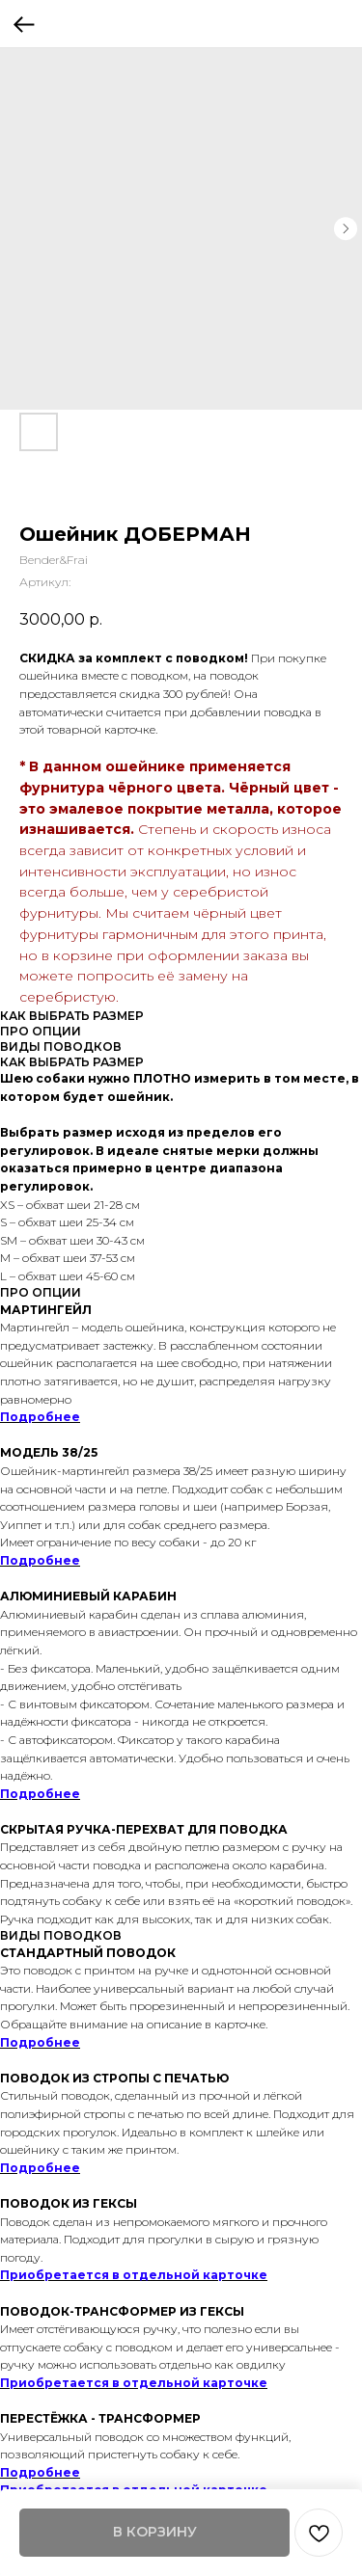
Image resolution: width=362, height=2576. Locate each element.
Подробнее (40, 1416)
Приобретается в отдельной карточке (133, 2274)
